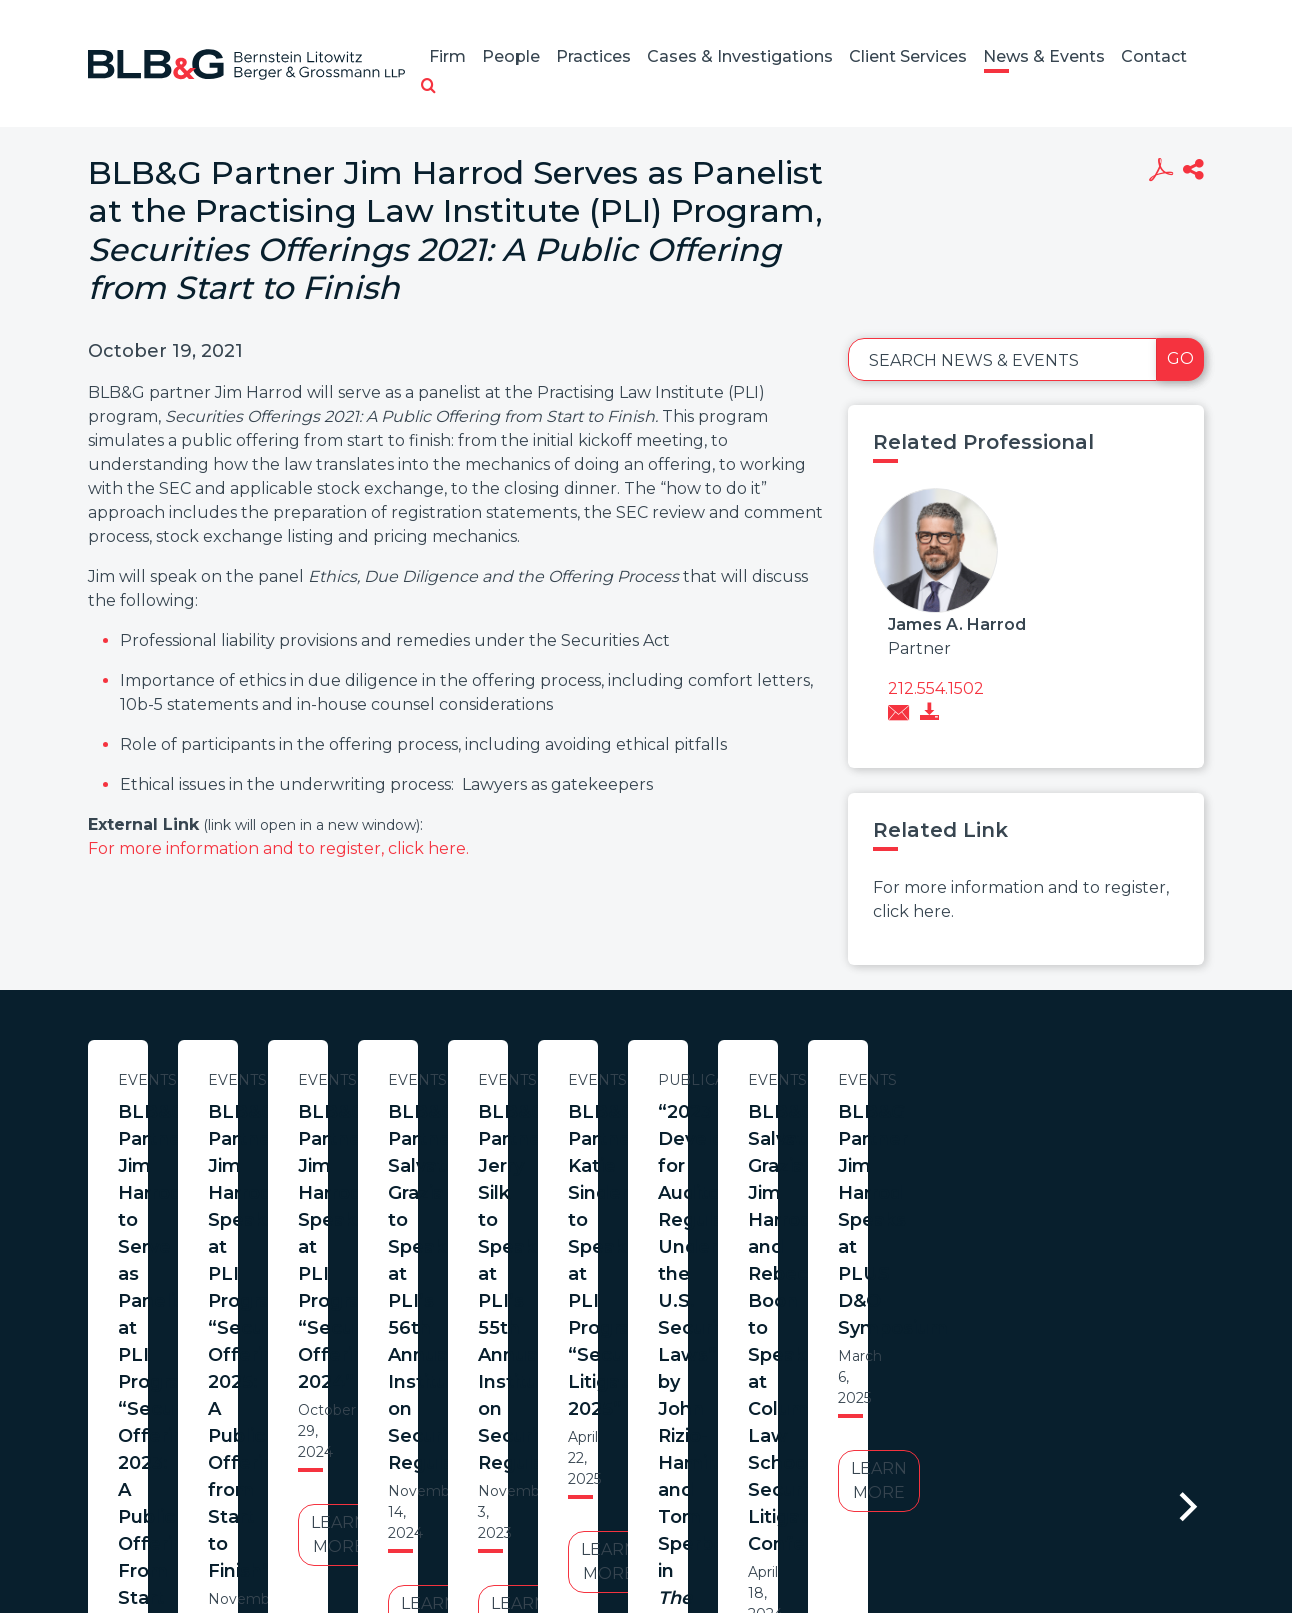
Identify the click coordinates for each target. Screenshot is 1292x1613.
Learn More (281, 1318)
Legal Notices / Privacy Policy (609, 1516)
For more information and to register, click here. (278, 848)
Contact (1154, 56)
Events (281, 1080)
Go (1180, 358)
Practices (593, 56)
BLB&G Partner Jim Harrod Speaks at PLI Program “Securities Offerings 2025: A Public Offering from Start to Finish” (697, 1152)
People (511, 56)
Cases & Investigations (740, 56)
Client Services (908, 56)
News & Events (1044, 56)
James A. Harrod (957, 624)
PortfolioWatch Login (891, 1516)
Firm (447, 56)
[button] (428, 87)
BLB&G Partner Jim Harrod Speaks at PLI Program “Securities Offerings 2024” (1113, 1139)
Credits (765, 1516)
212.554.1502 (936, 688)
